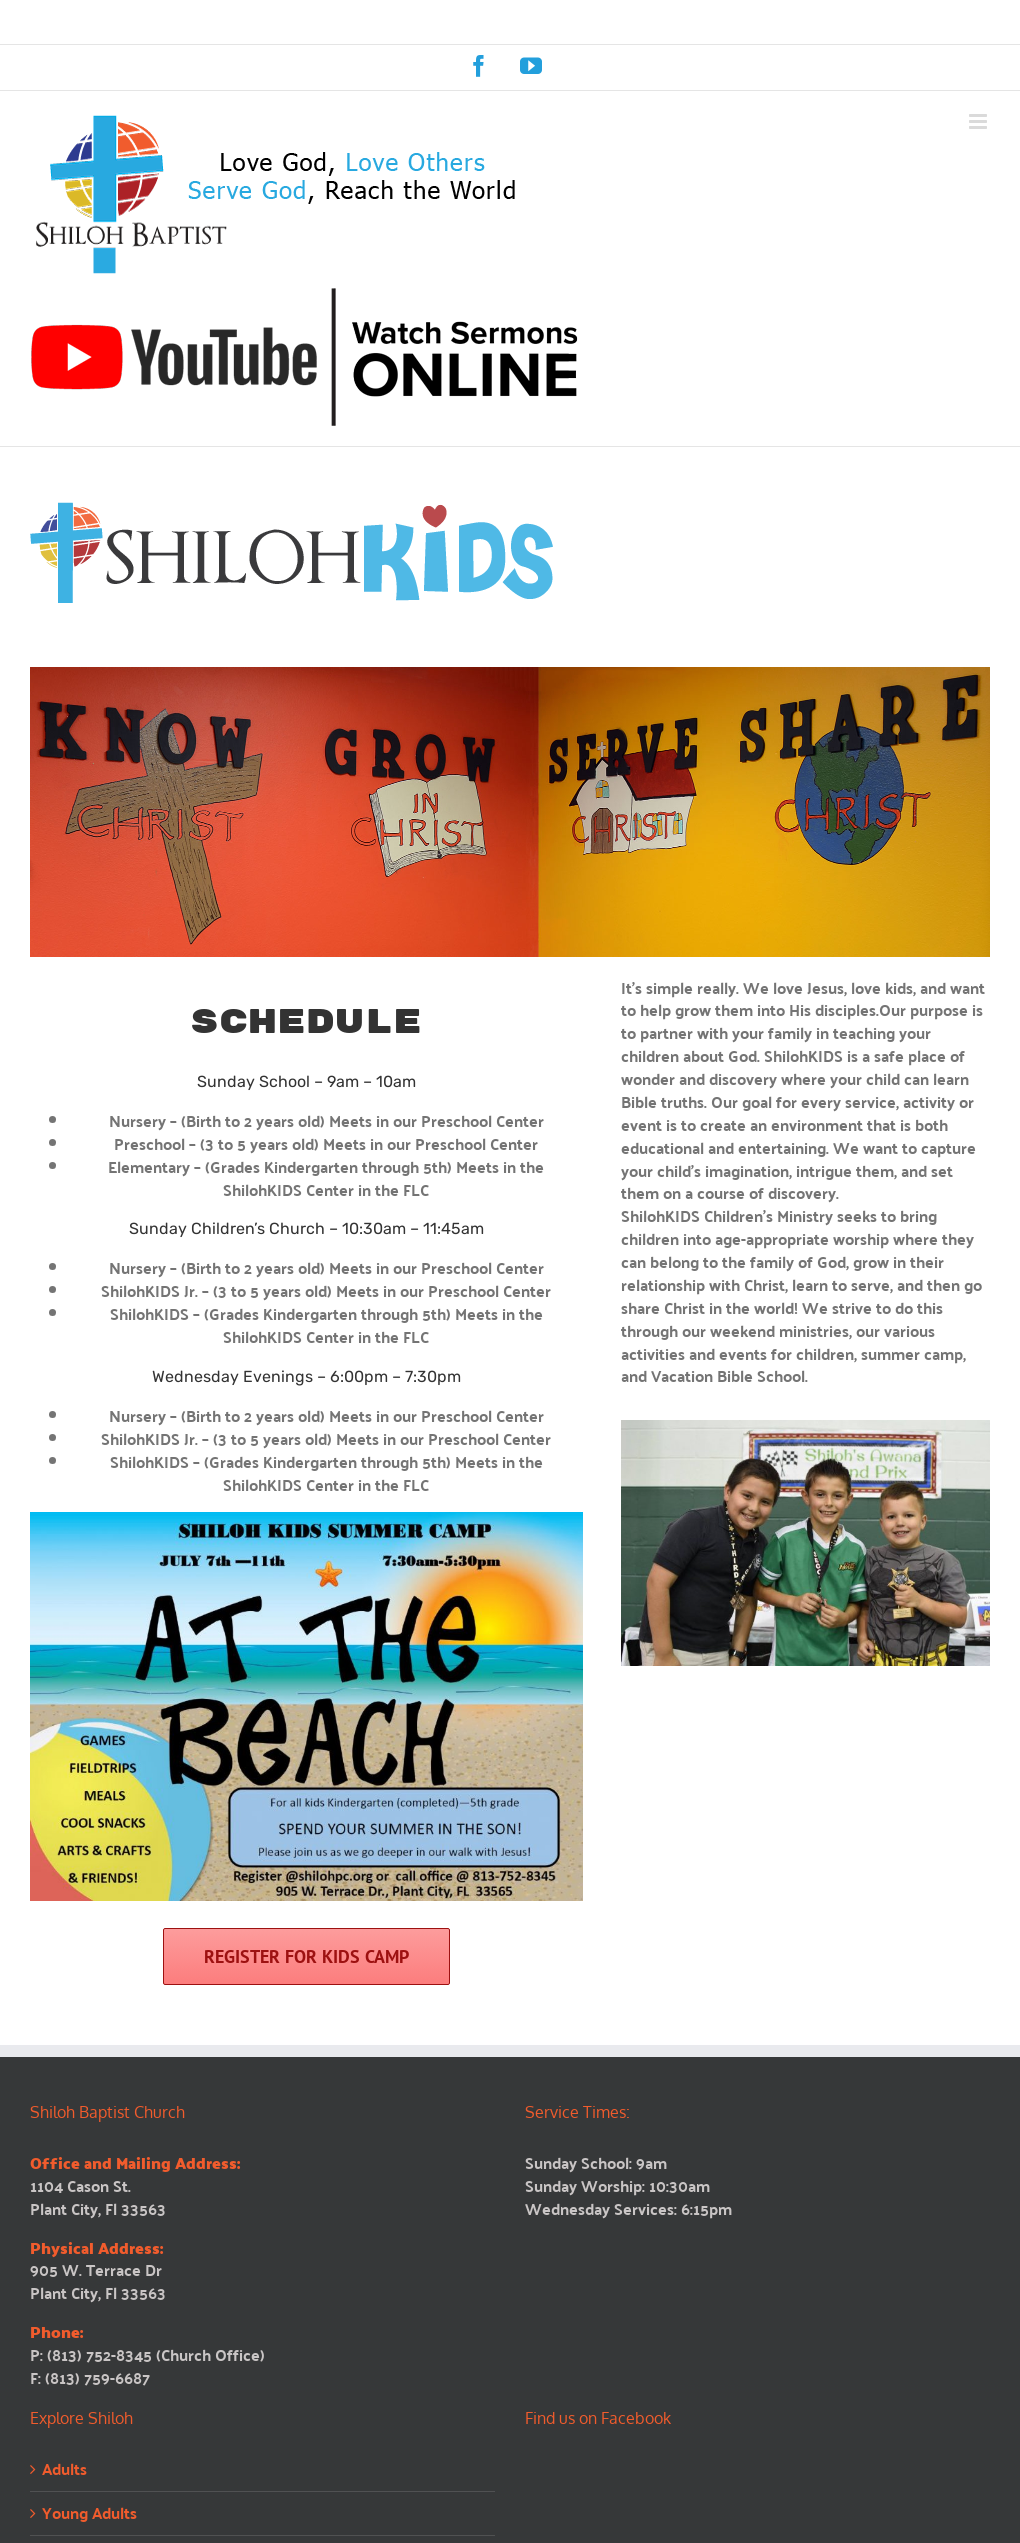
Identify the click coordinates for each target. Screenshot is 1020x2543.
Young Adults (89, 2513)
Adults (64, 2469)
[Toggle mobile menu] (979, 121)
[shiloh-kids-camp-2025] (306, 1519)
